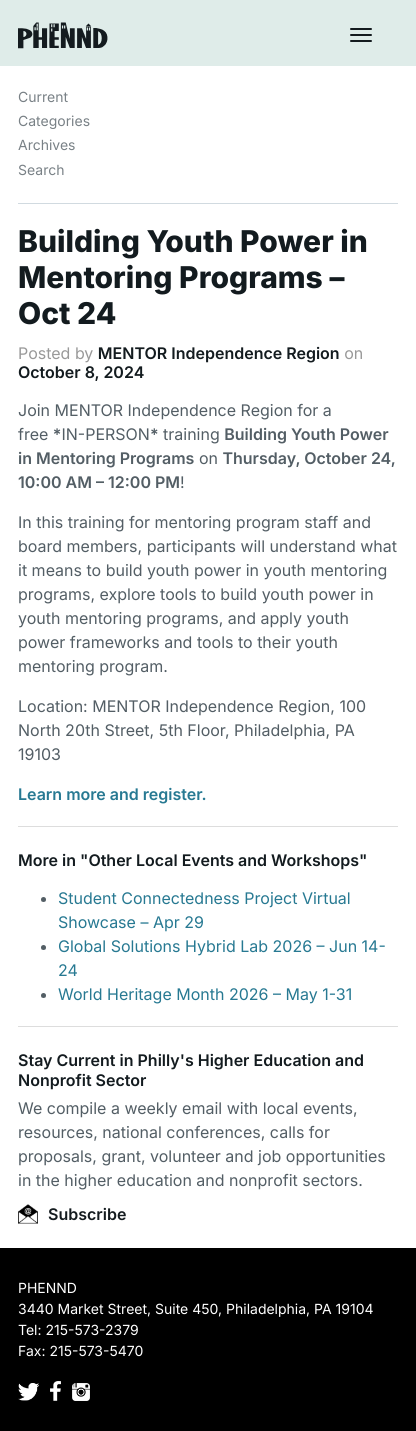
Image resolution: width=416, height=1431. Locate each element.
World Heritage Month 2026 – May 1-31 (205, 994)
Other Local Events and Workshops (223, 860)
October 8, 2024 (81, 372)
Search (41, 170)
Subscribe (72, 1214)
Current (43, 97)
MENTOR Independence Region (219, 353)
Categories (54, 121)
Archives (47, 145)
